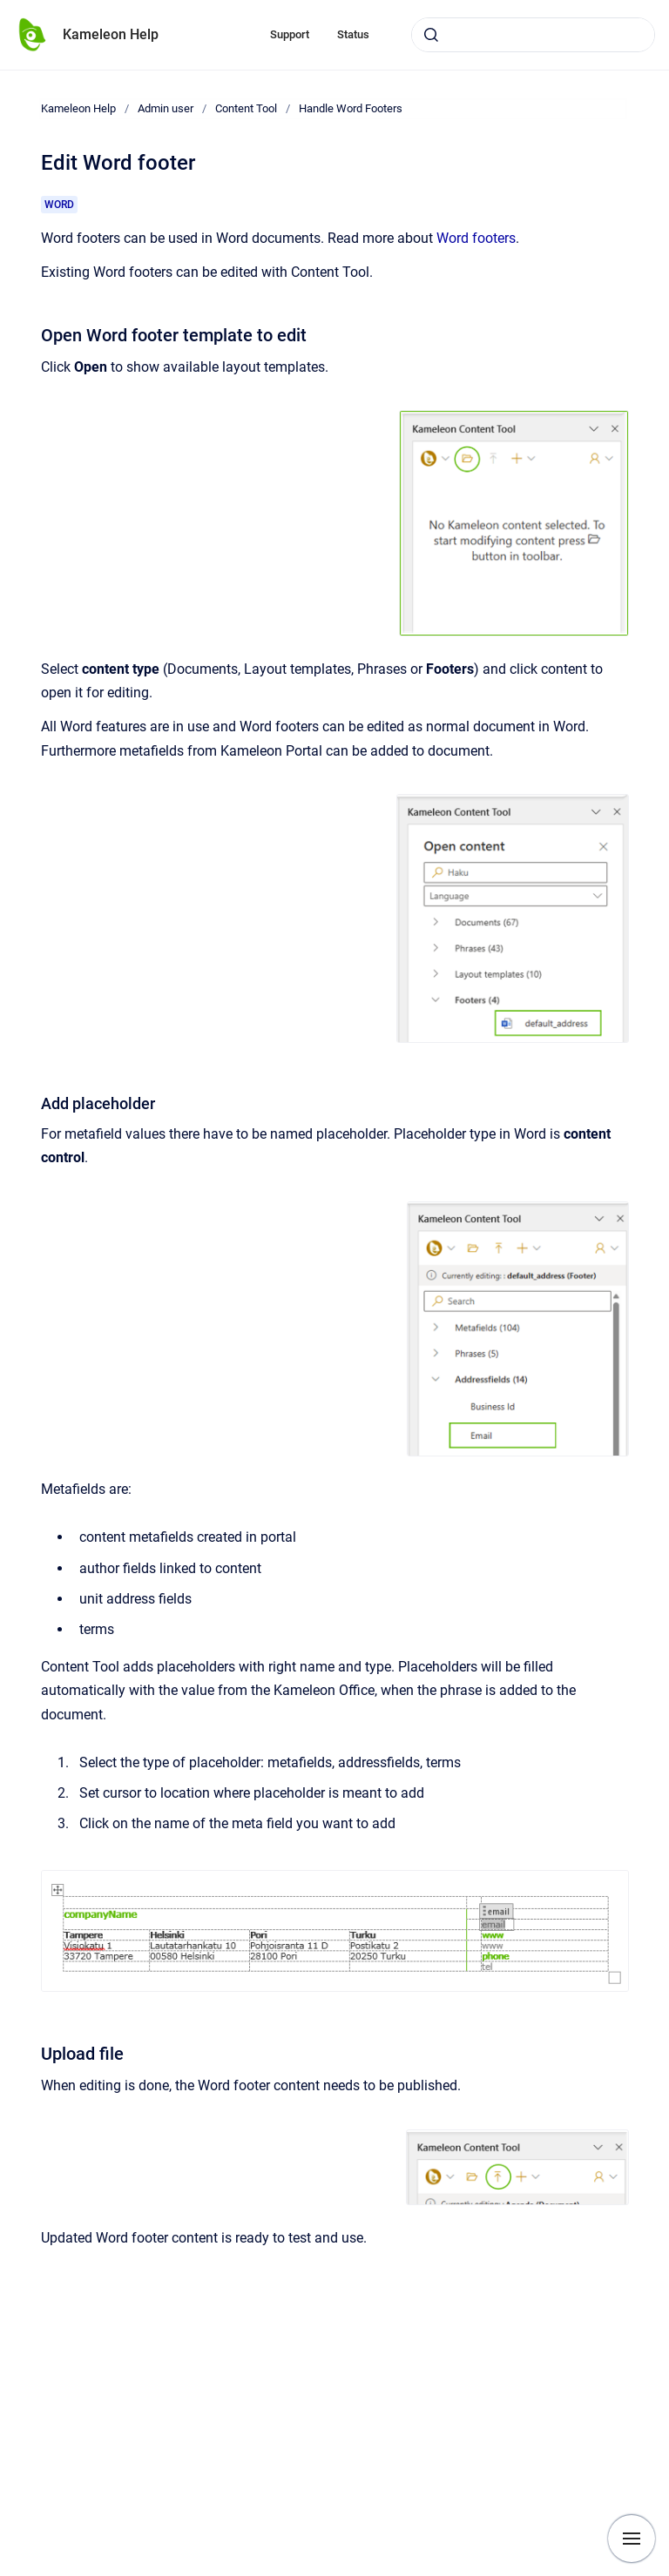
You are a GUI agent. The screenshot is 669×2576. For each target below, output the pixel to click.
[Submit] (431, 35)
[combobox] (533, 34)
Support (289, 34)
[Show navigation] (631, 2538)
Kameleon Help (111, 34)
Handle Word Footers (350, 108)
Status (353, 34)
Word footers (476, 238)
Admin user (165, 108)
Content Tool (246, 108)
